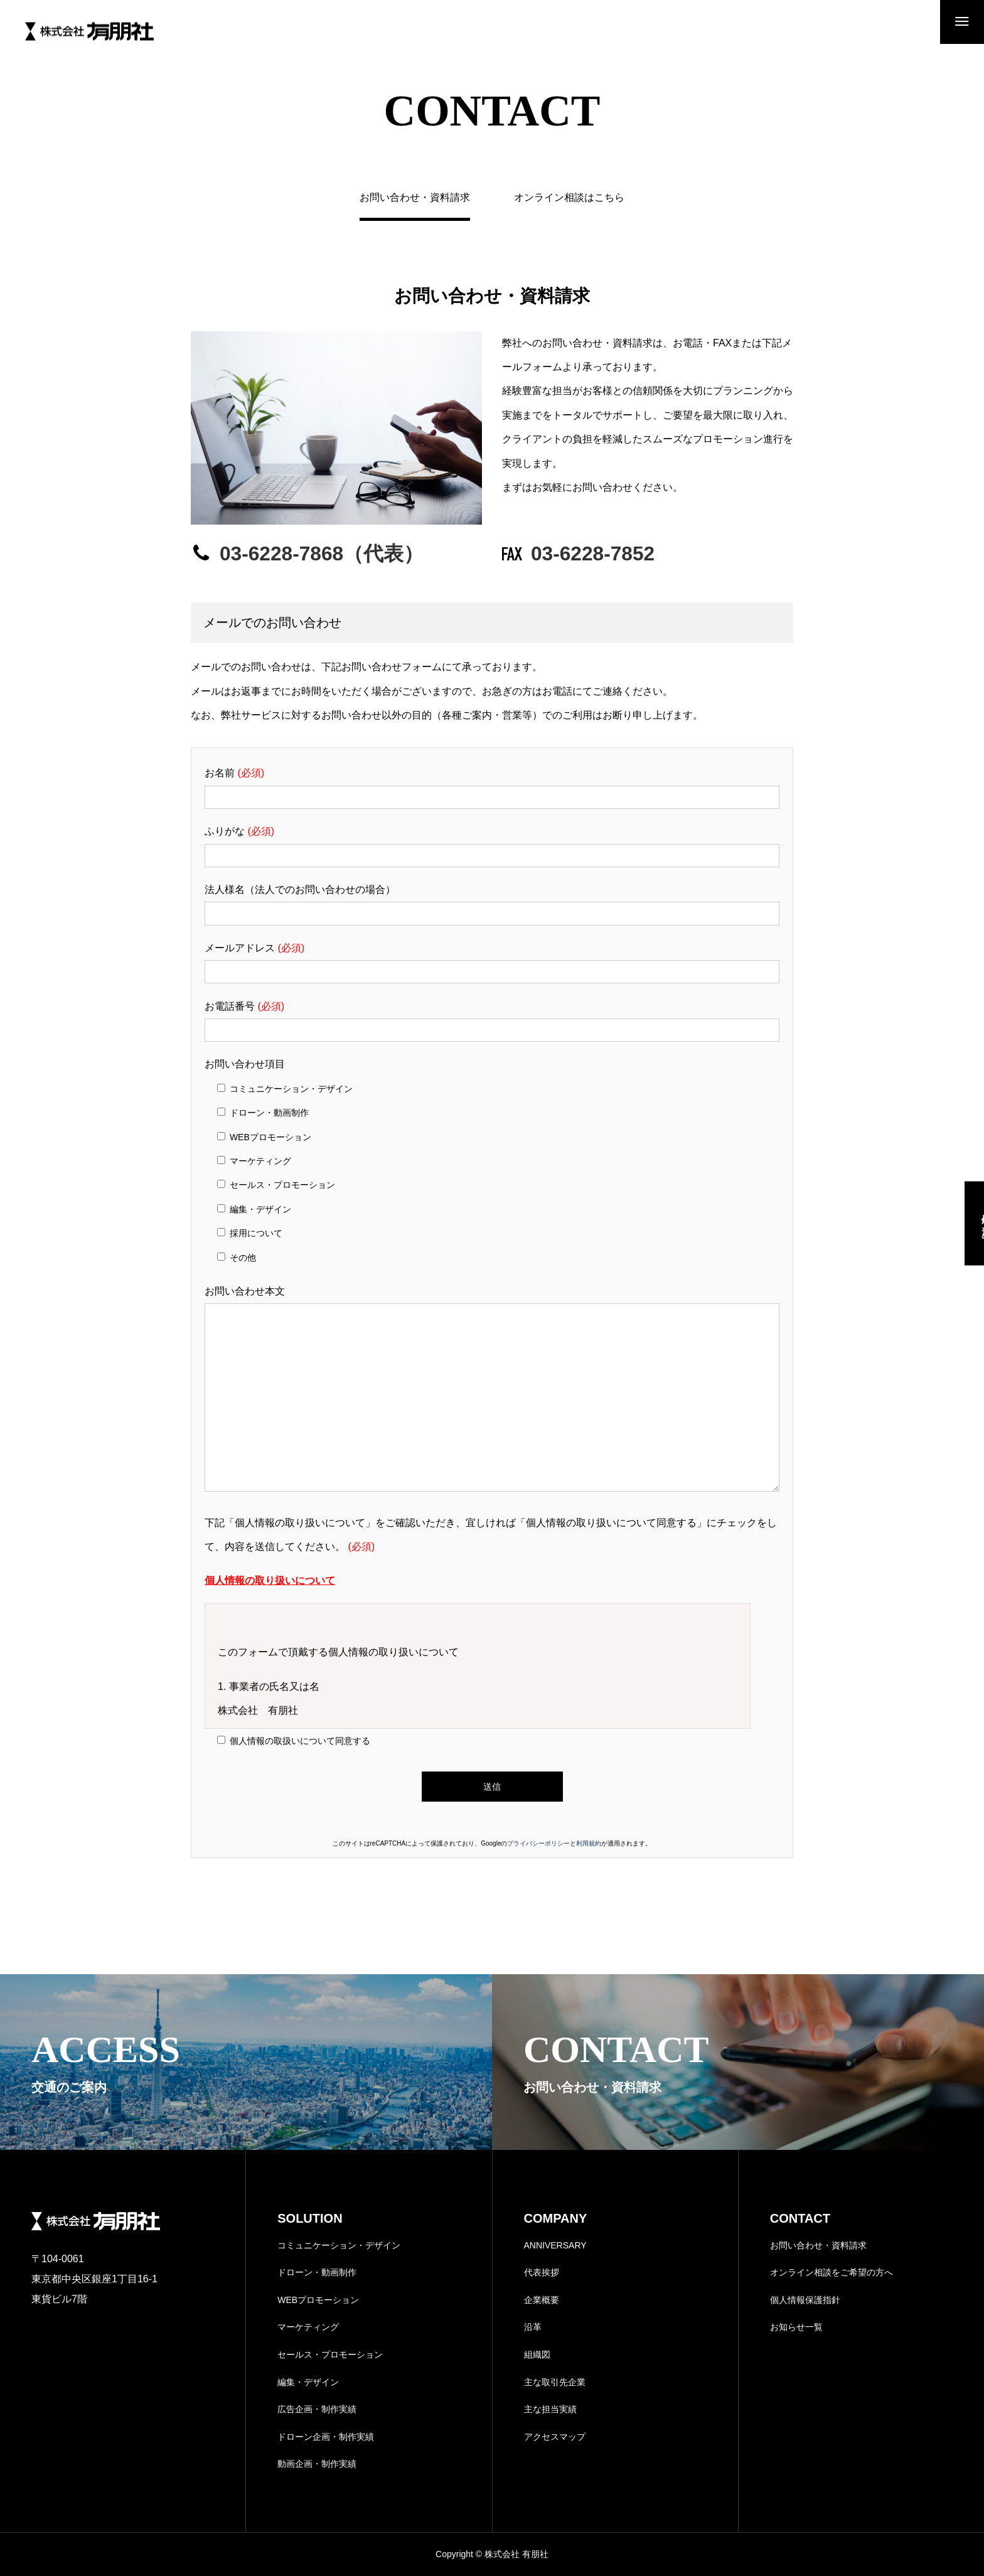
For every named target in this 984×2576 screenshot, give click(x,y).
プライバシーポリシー (538, 1843)
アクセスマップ (555, 2437)
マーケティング (308, 2327)
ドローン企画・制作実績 (325, 2437)
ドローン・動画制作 (316, 2272)
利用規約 (588, 1843)
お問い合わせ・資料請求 (818, 2245)
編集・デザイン (308, 2382)
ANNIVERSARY (555, 2245)
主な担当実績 (550, 2409)
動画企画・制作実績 (316, 2464)
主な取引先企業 (555, 2382)
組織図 (537, 2354)
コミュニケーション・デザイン (338, 2245)
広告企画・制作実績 (316, 2409)
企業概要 (541, 2300)
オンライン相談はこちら (569, 198)
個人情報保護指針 (805, 2300)
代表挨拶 (541, 2272)
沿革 (533, 2327)
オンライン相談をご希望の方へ (831, 2272)
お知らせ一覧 (796, 2327)
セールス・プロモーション (330, 2354)
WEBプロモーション (318, 2300)
